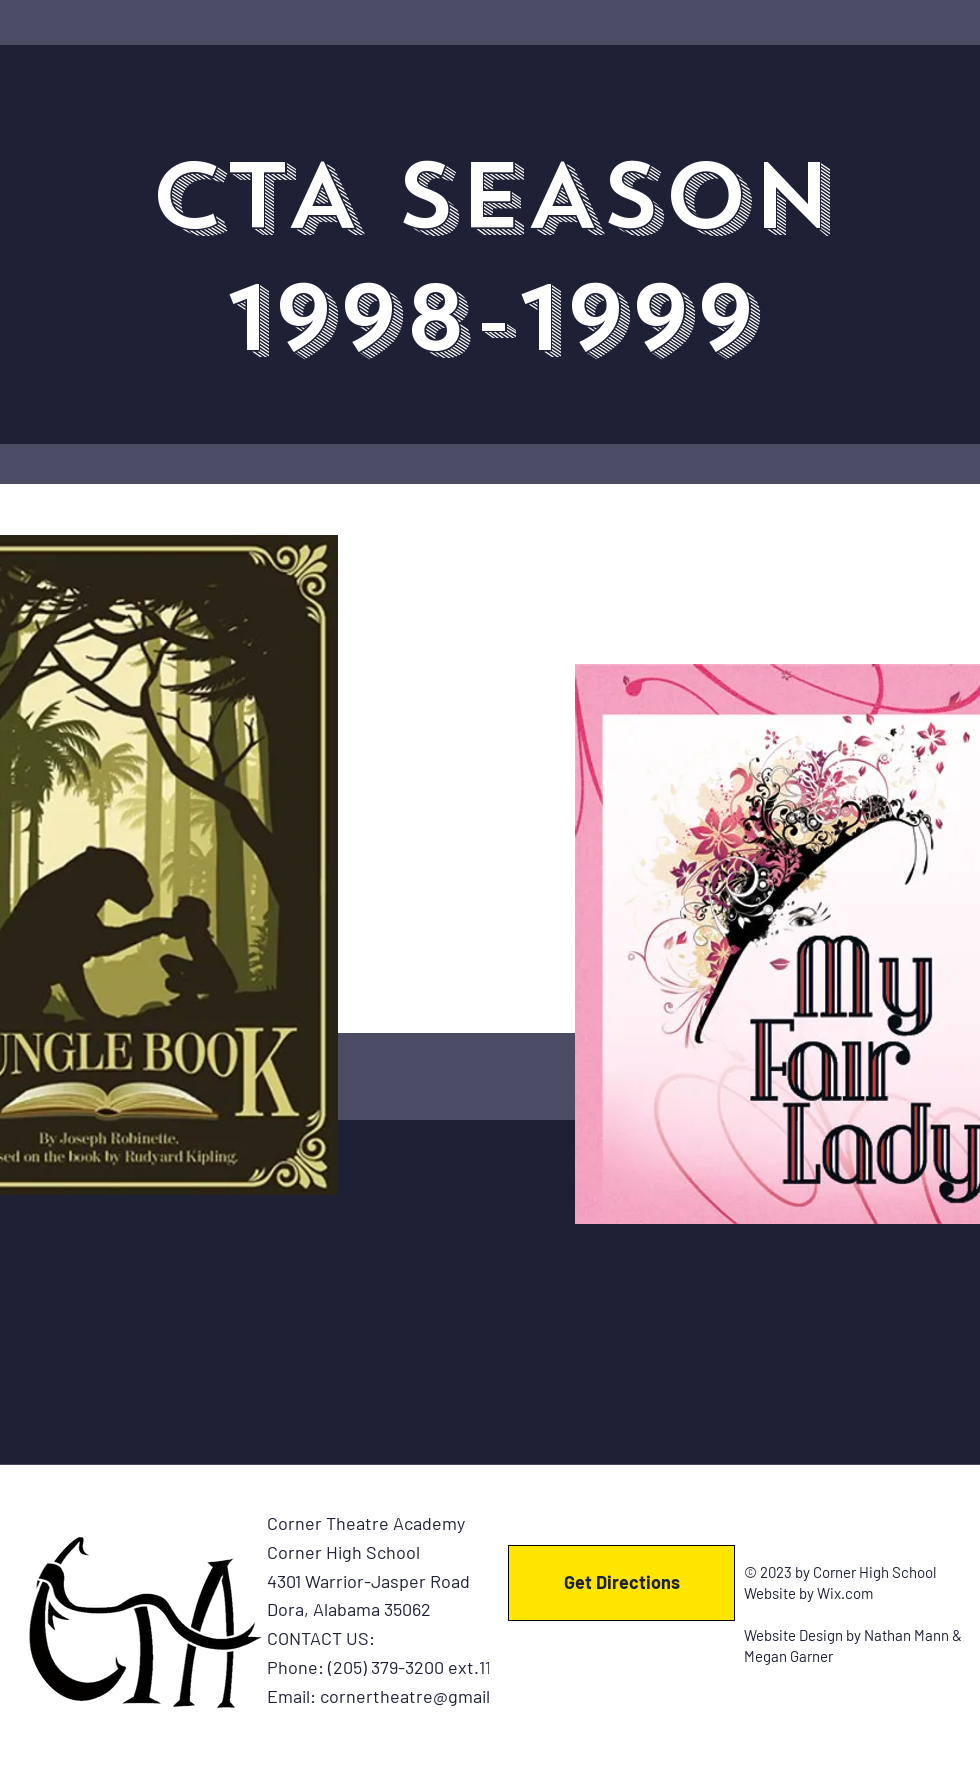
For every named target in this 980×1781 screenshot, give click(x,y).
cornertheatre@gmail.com (424, 1696)
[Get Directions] (621, 1583)
